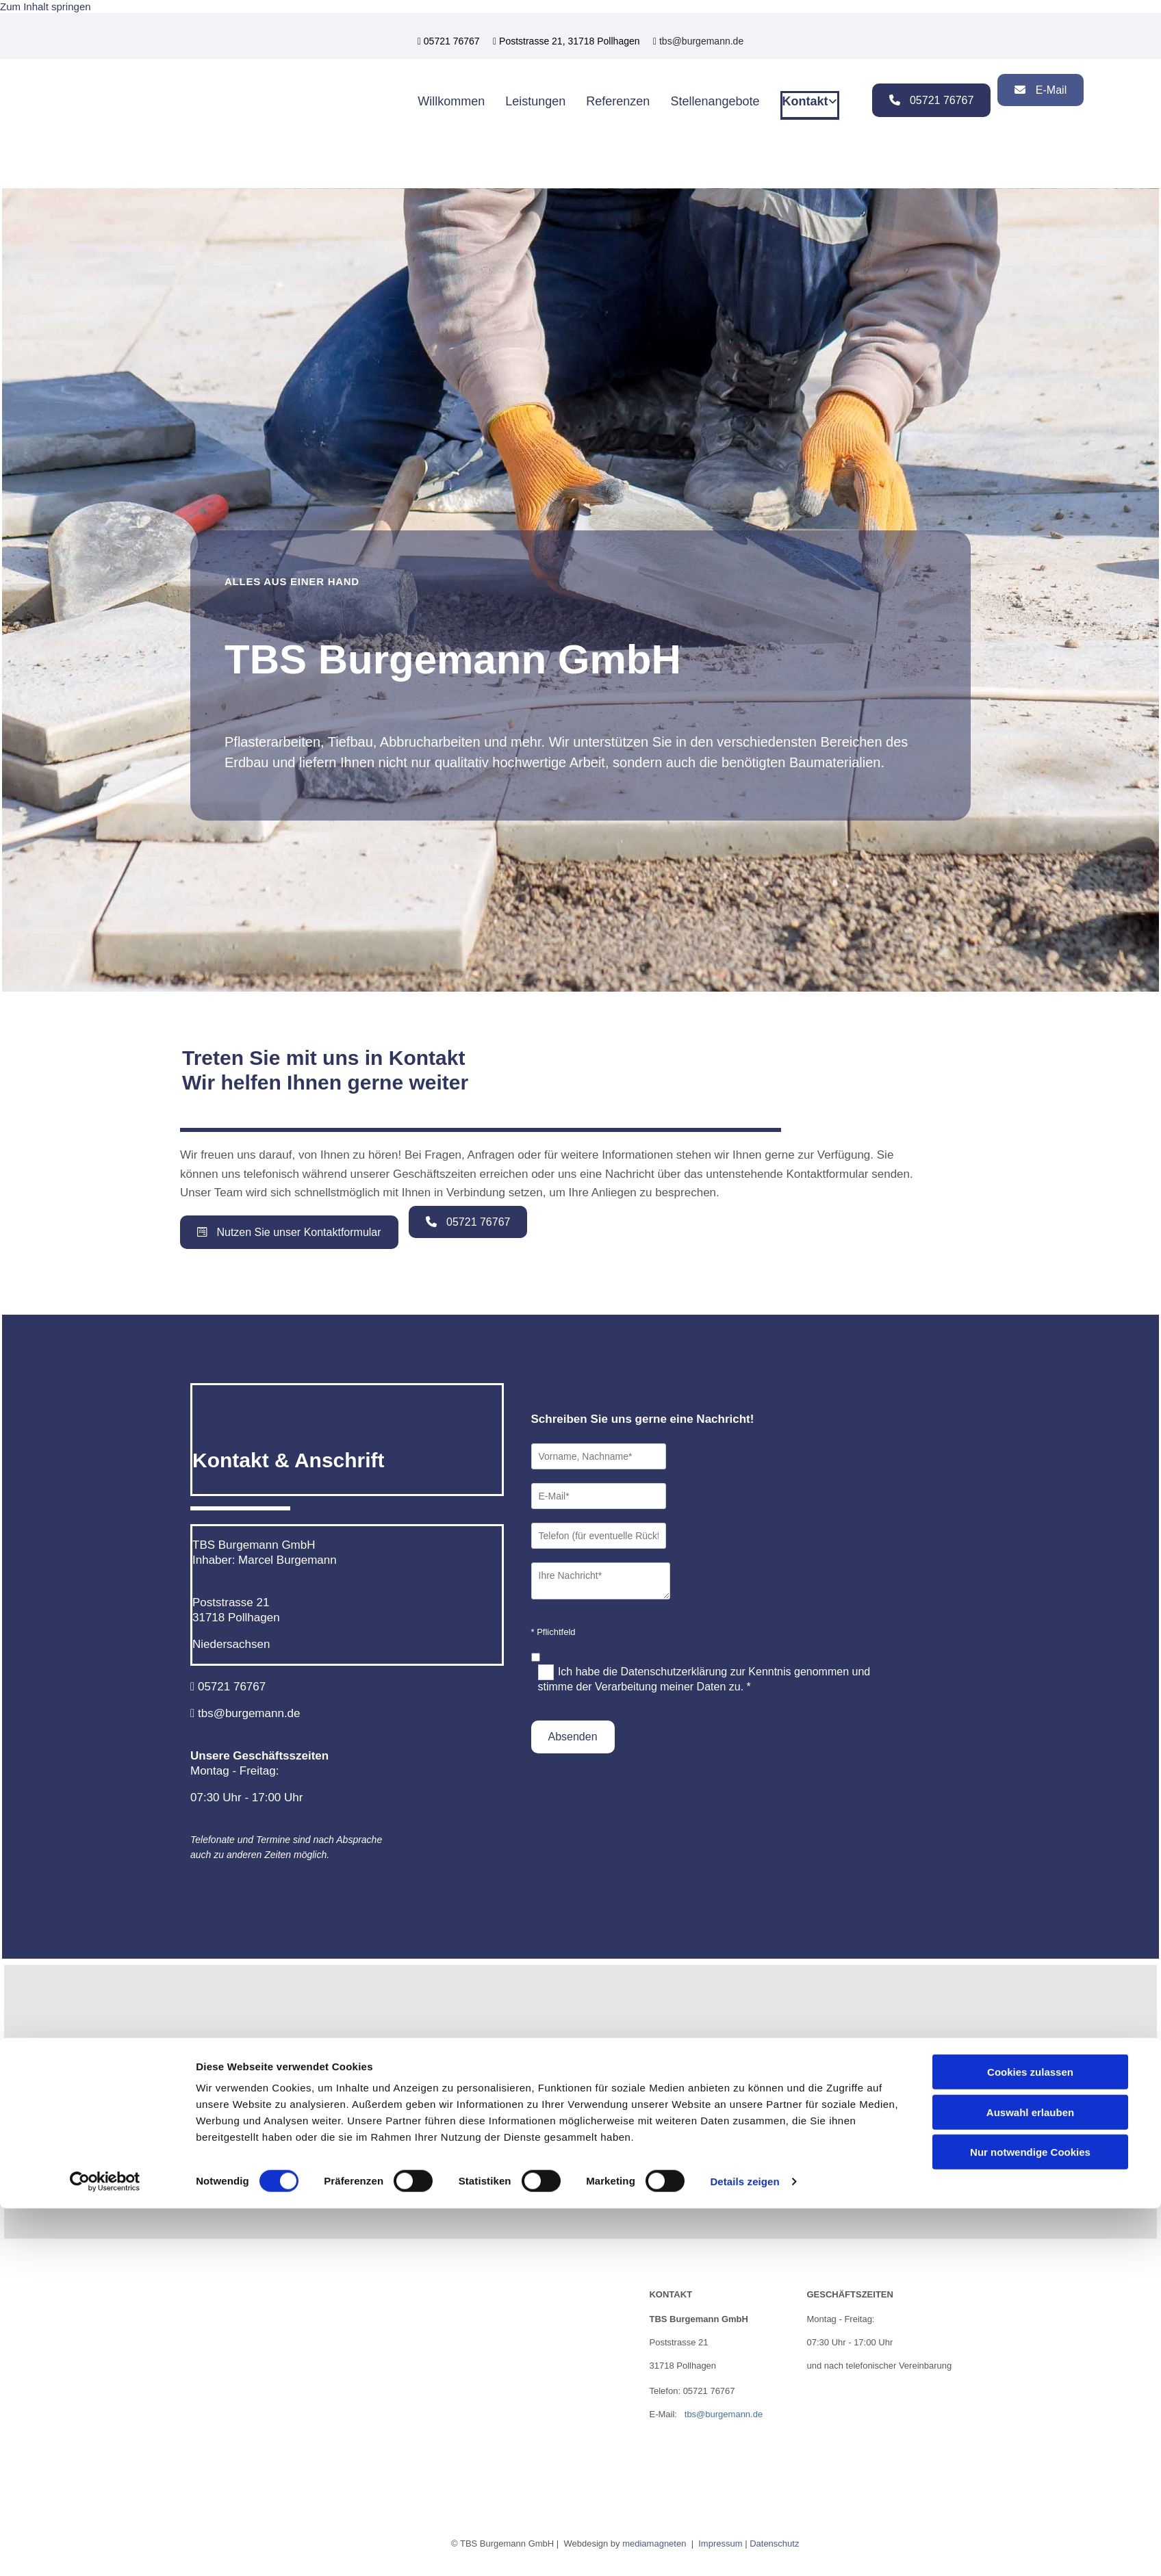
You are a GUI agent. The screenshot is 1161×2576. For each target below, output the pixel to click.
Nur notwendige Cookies (1030, 2519)
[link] (581, 2066)
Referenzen (618, 100)
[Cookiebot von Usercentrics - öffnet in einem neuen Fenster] (105, 2549)
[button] (931, 100)
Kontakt (805, 100)
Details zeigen (744, 2549)
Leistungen (535, 100)
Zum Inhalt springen (45, 6)
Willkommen (451, 100)
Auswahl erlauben (1030, 2480)
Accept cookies (580, 2140)
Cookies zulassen (1030, 2439)
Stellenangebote (714, 100)
